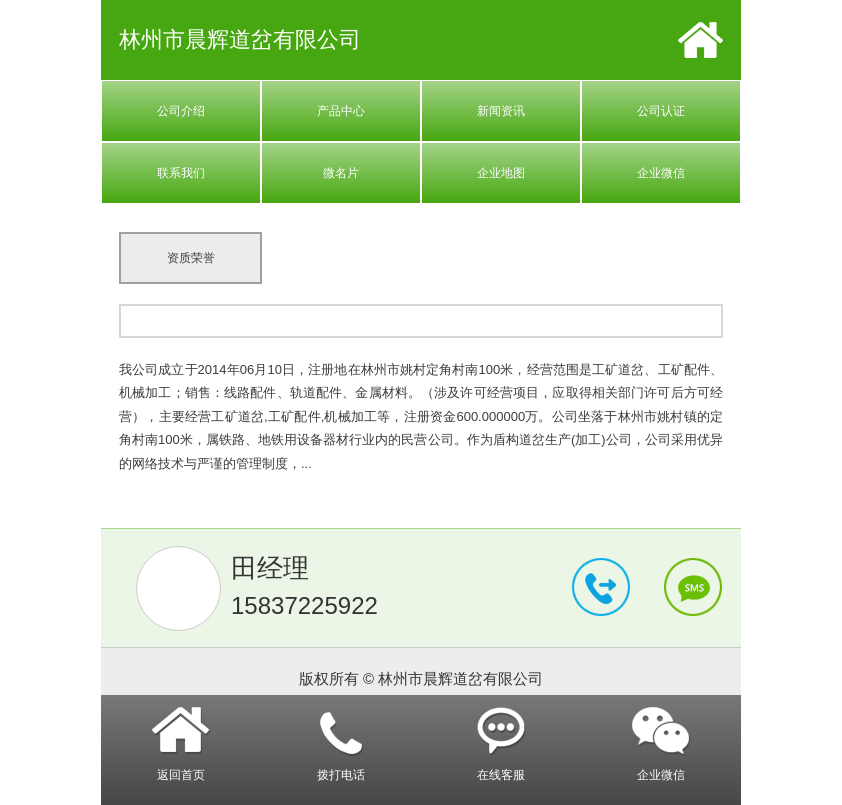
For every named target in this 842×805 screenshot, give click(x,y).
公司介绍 (181, 111)
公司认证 (661, 111)
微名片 (341, 173)
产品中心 (341, 111)
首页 (700, 40)
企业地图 (501, 173)
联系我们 (181, 173)
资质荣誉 (191, 258)
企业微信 (661, 173)
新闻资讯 (501, 111)
